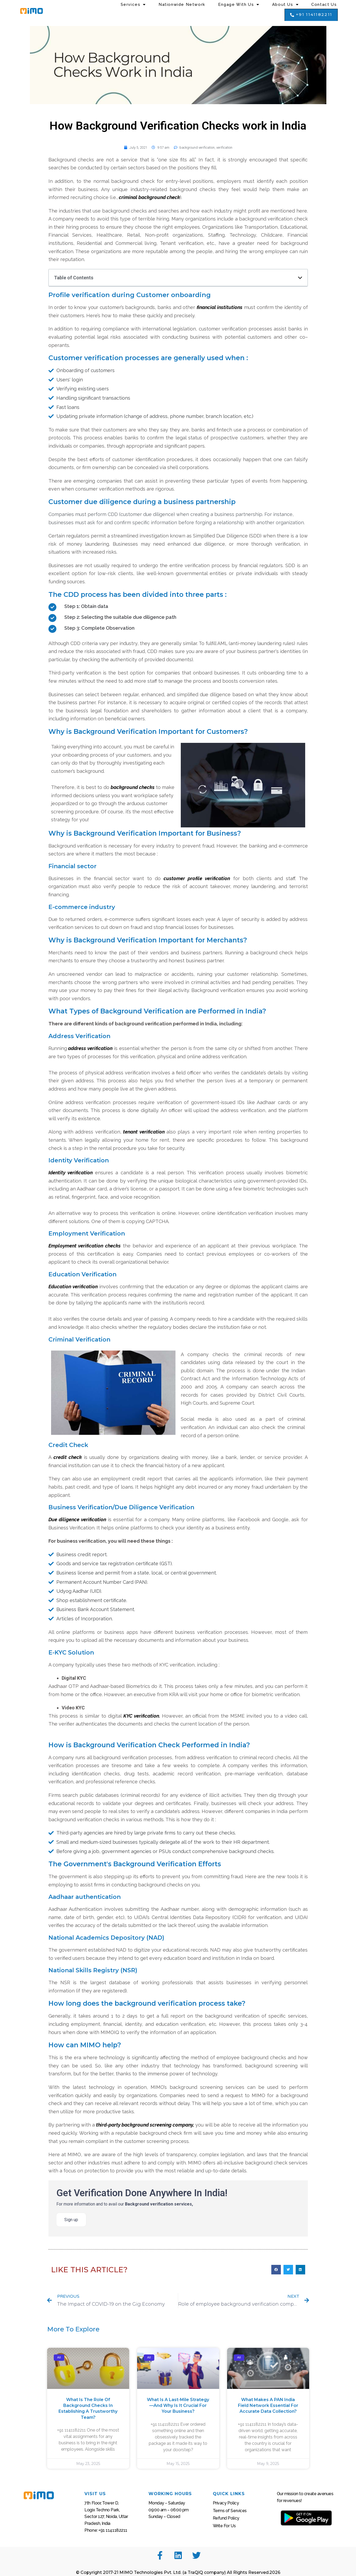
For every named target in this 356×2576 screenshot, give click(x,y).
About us (285, 4)
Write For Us (224, 2525)
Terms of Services (230, 2510)
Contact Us (324, 4)
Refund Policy (226, 2518)
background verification (197, 147)
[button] (311, 15)
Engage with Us (238, 4)
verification (224, 147)
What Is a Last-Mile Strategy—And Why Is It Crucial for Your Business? (178, 2405)
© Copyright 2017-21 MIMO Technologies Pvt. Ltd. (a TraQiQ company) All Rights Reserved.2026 (178, 2572)
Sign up (71, 2219)
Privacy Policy (226, 2503)
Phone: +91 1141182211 (105, 2530)
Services (133, 4)
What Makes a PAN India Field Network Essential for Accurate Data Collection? (268, 2405)
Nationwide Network (182, 4)
